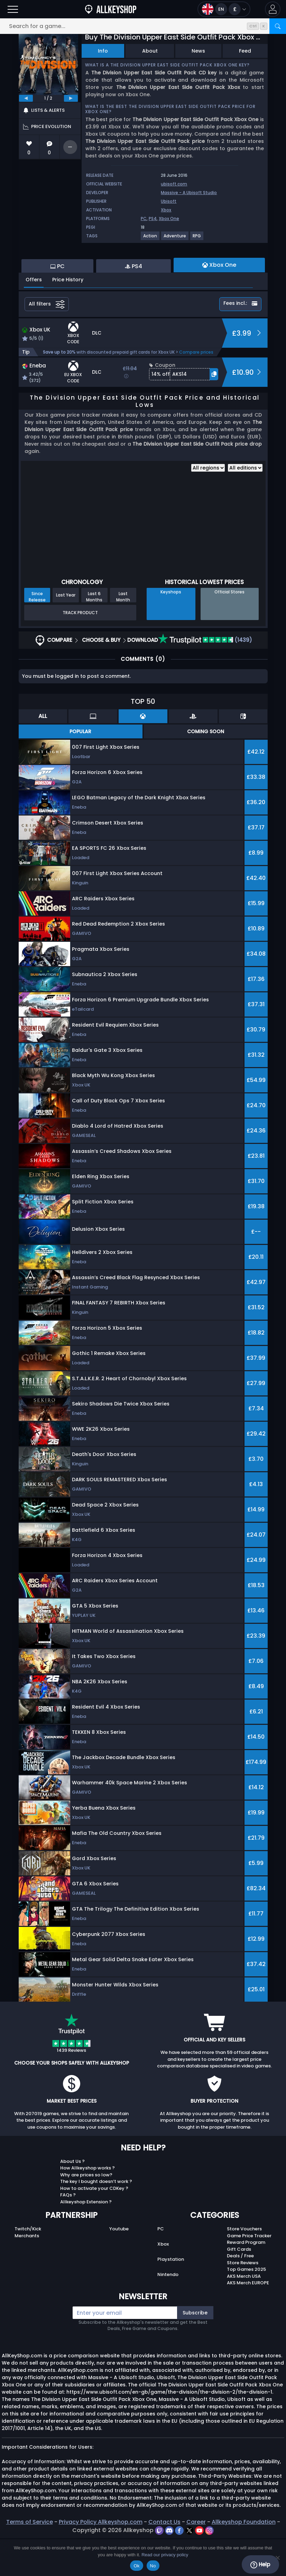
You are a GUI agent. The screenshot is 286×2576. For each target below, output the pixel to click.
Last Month (123, 634)
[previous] (26, 98)
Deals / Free (240, 2293)
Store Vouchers (244, 2266)
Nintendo (167, 2312)
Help (260, 2564)
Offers (34, 317)
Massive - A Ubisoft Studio (189, 192)
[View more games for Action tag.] (150, 239)
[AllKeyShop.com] (110, 9)
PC (144, 218)
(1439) (205, 677)
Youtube (119, 2266)
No (153, 2565)
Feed (245, 50)
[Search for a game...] (143, 26)
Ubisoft (168, 201)
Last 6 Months (94, 634)
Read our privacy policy (164, 2554)
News (198, 50)
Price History (67, 317)
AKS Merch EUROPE (248, 2320)
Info (103, 50)
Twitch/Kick (28, 2266)
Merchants (27, 2273)
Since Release (37, 634)
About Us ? (72, 2199)
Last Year (65, 633)
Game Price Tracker (249, 2273)
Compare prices (196, 390)
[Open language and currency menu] (223, 9)
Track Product (80, 650)
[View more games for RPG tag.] (197, 239)
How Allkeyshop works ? (87, 2205)
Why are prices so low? (86, 2212)
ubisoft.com (174, 184)
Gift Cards (239, 2287)
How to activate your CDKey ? (94, 2226)
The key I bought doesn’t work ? (96, 2219)
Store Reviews (242, 2300)
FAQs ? (68, 2232)
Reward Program (246, 2280)
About (150, 50)
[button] (272, 9)
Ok (136, 2565)
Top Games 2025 (246, 2307)
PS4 (153, 218)
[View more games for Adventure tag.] (175, 239)
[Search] (277, 26)
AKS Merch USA (244, 2314)
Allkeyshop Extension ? (86, 2239)
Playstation (170, 2297)
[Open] (13, 9)
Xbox (166, 210)
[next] (71, 98)
